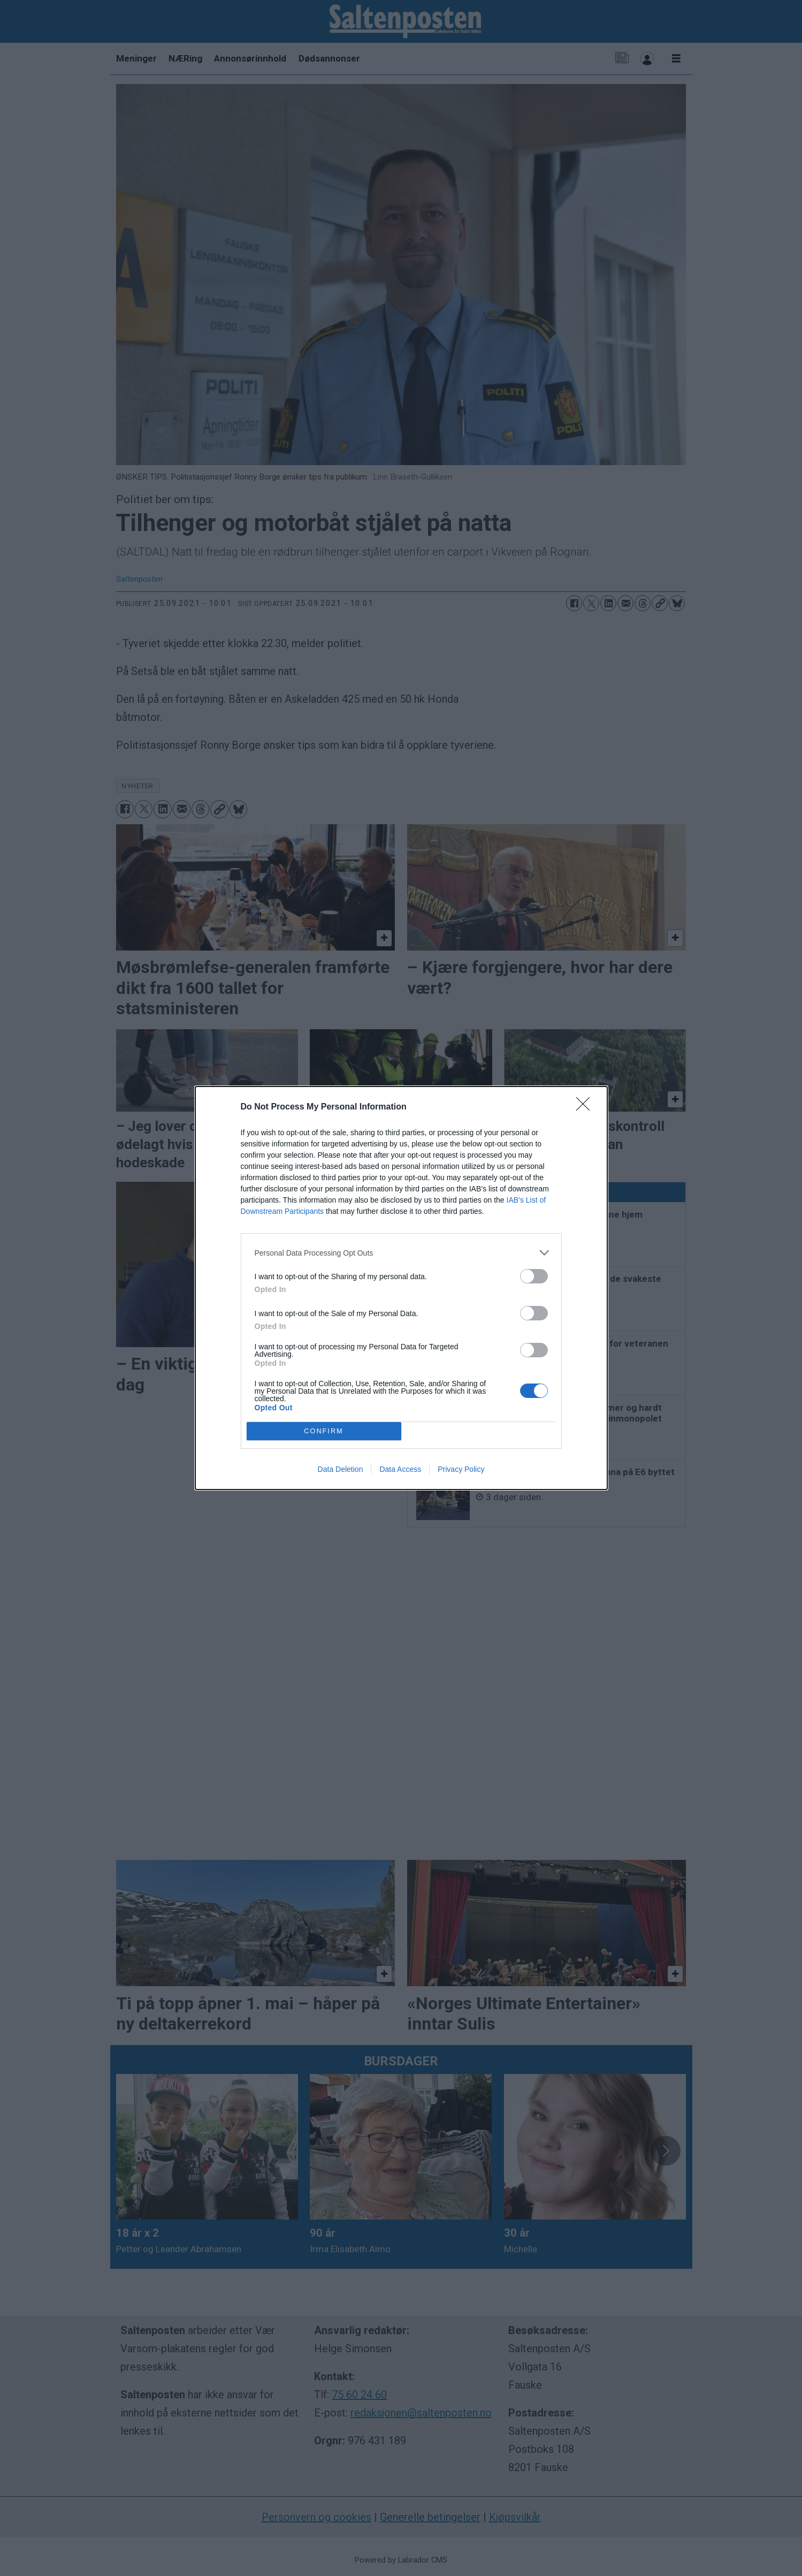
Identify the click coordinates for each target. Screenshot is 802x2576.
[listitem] (401, 1252)
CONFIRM (324, 1431)
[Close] (586, 1107)
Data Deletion (340, 1469)
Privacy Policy (461, 1469)
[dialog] (401, 1288)
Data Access (400, 1469)
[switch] (534, 1276)
